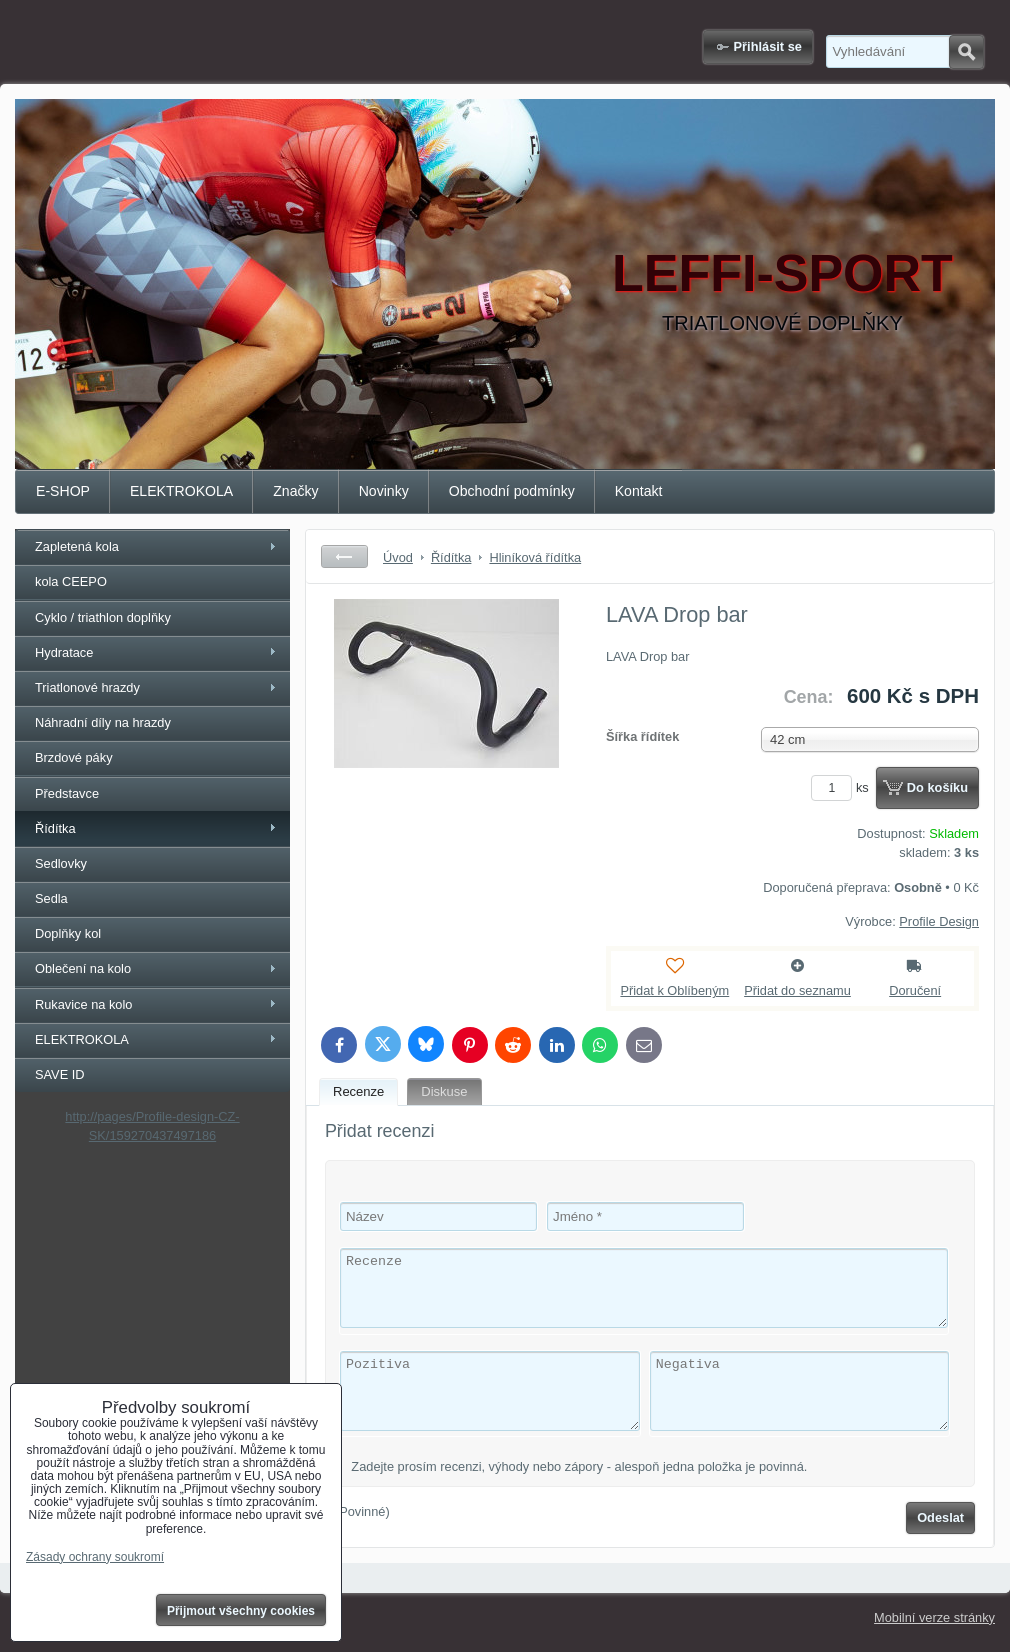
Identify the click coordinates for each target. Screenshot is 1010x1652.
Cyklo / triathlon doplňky (103, 617)
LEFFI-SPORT (782, 273)
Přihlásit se (768, 46)
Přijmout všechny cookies (241, 1611)
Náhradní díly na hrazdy (103, 722)
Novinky (384, 491)
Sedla (51, 898)
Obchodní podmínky (512, 491)
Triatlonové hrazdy (87, 687)
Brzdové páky (74, 757)
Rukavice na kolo (83, 1004)
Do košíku (937, 787)
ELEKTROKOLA (181, 491)
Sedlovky (61, 863)
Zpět (344, 556)
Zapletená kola (77, 546)
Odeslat (940, 1517)
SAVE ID (60, 1074)
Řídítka (55, 828)
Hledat (966, 52)
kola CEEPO (71, 581)
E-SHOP (63, 491)
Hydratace (64, 652)
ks (843, 787)
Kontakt (639, 491)
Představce (67, 793)
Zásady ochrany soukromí (95, 1557)
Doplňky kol (68, 933)
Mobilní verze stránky (934, 1617)
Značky (295, 491)
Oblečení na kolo (83, 968)
